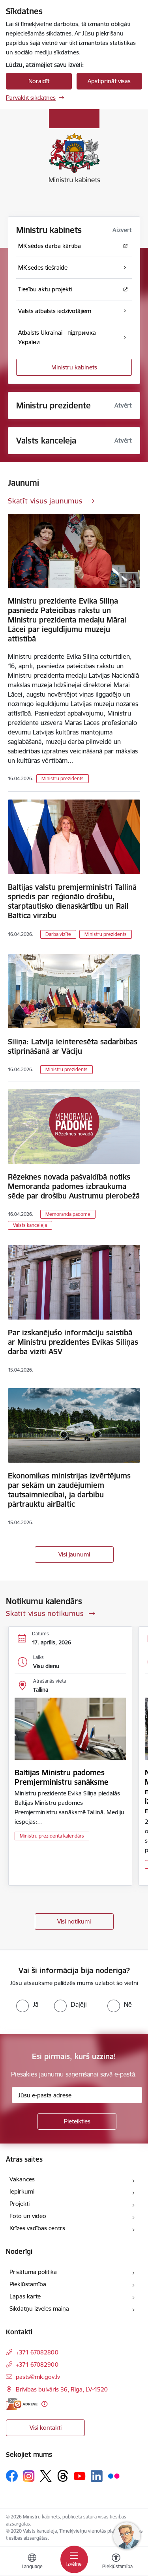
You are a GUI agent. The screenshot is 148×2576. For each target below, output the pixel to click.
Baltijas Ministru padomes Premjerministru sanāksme (62, 1777)
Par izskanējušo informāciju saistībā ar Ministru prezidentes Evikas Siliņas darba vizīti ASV (73, 1342)
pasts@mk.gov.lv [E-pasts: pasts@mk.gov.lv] (38, 2376)
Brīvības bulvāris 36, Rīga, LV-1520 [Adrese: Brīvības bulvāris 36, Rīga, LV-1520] (62, 2389)
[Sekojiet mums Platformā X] (46, 2476)
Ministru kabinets (74, 367)
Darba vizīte (58, 934)
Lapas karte (25, 2296)
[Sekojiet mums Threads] (63, 2476)
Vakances (22, 2179)
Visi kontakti (46, 2427)
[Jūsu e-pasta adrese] (77, 2095)
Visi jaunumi (74, 1554)
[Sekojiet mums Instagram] (29, 2476)
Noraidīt (38, 81)
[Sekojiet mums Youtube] (80, 2475)
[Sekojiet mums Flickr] (114, 2475)
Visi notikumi (74, 1921)
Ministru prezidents (62, 778)
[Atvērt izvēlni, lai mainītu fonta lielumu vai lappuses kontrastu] (116, 2562)
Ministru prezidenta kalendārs (52, 1836)
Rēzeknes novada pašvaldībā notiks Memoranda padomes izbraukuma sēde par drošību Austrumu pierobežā (74, 1186)
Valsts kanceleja (30, 1225)
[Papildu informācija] (44, 2404)
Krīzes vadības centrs (37, 2228)
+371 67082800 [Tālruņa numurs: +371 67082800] (37, 2352)
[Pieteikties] (76, 2121)
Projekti (19, 2203)
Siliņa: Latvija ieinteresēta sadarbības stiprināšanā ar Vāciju (72, 1046)
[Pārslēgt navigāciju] (74, 2559)
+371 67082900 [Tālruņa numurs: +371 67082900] (37, 2364)
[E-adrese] (21, 2403)
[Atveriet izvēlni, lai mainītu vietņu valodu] (32, 2562)
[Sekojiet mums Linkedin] (97, 2476)
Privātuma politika (33, 2272)
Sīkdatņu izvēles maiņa (39, 2308)
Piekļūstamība (27, 2284)
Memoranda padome (67, 1214)
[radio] (27, 2004)
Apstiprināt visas (109, 81)
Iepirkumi (21, 2191)
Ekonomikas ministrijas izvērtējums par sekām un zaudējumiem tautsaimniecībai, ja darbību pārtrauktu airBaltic (69, 1490)
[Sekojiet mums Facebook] (12, 2476)
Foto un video (27, 2216)
